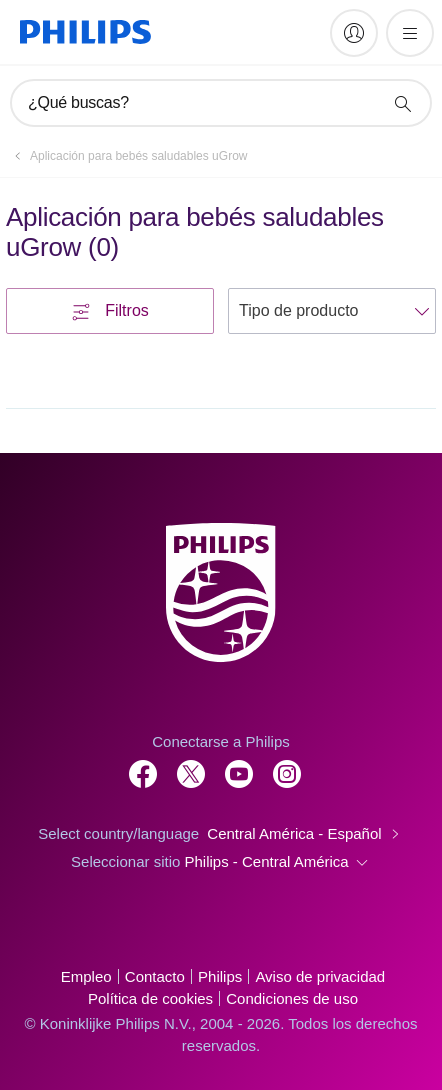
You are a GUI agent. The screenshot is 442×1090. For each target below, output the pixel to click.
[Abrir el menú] (410, 33)
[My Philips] (354, 33)
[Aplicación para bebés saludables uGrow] (126, 156)
